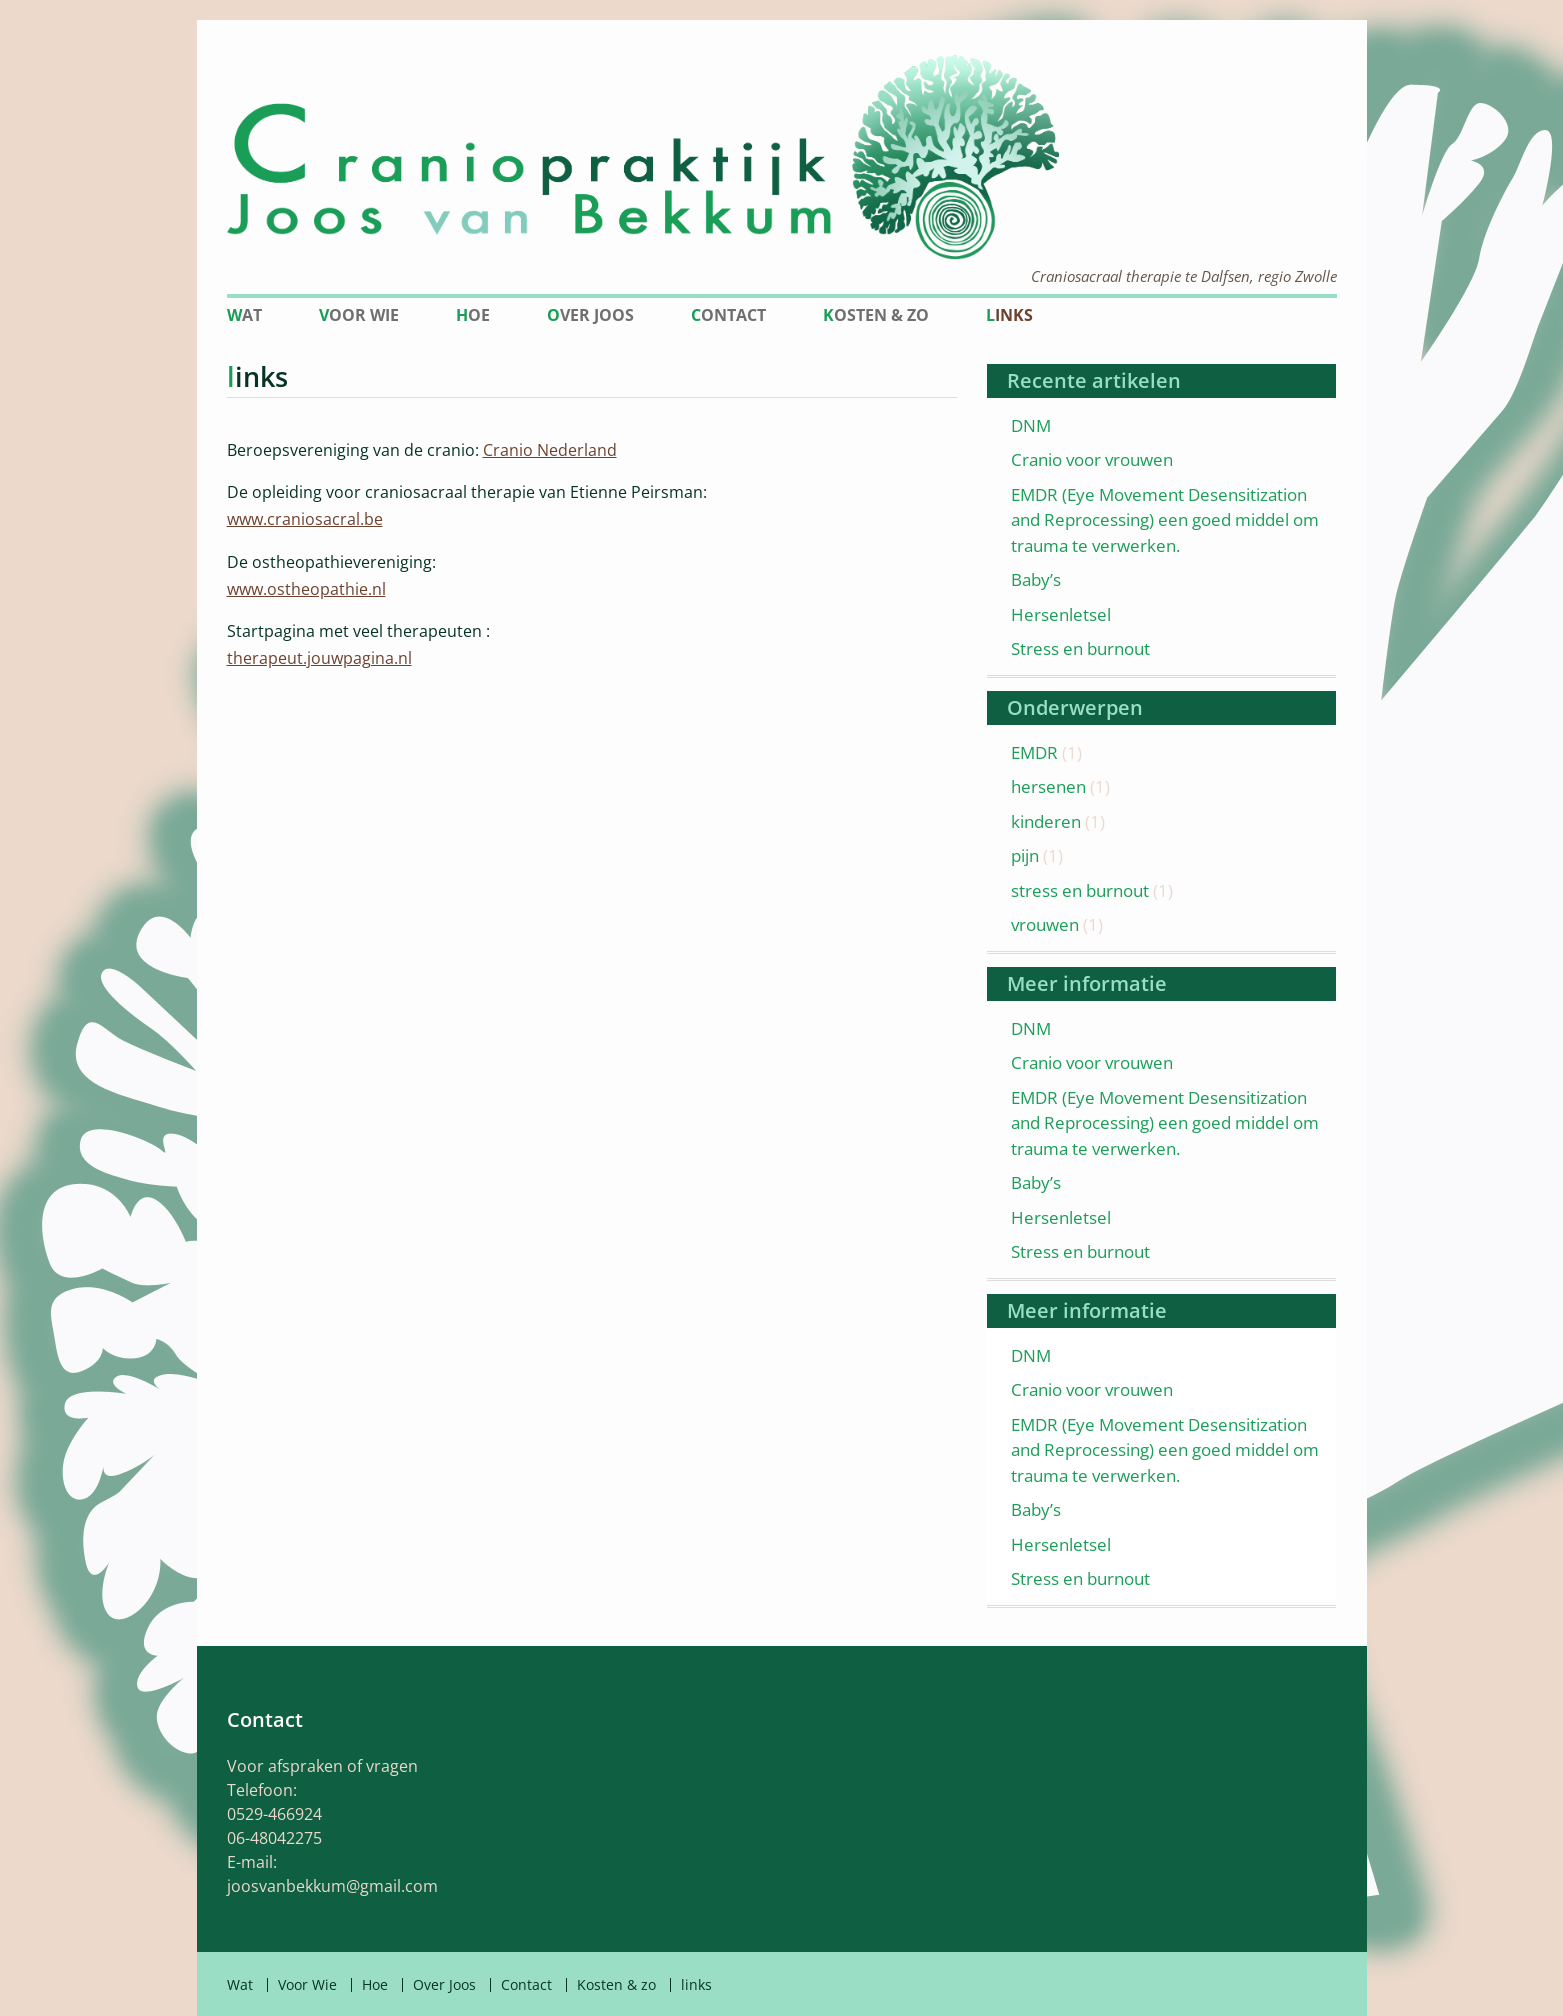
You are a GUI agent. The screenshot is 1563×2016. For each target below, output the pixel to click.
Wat (244, 315)
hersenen (1048, 786)
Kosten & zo (876, 315)
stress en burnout (1080, 890)
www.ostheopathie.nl (306, 589)
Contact (728, 315)
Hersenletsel (1061, 614)
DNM (1031, 425)
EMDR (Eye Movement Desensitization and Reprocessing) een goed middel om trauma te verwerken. (1165, 520)
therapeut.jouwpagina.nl (319, 658)
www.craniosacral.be (305, 519)
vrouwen (1045, 924)
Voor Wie (359, 315)
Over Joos (590, 315)
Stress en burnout (1080, 648)
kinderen (1046, 821)
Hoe (473, 315)
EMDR (1034, 752)
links (1009, 315)
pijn (1025, 855)
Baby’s (1036, 579)
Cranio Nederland (550, 450)
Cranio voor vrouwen (1092, 459)
